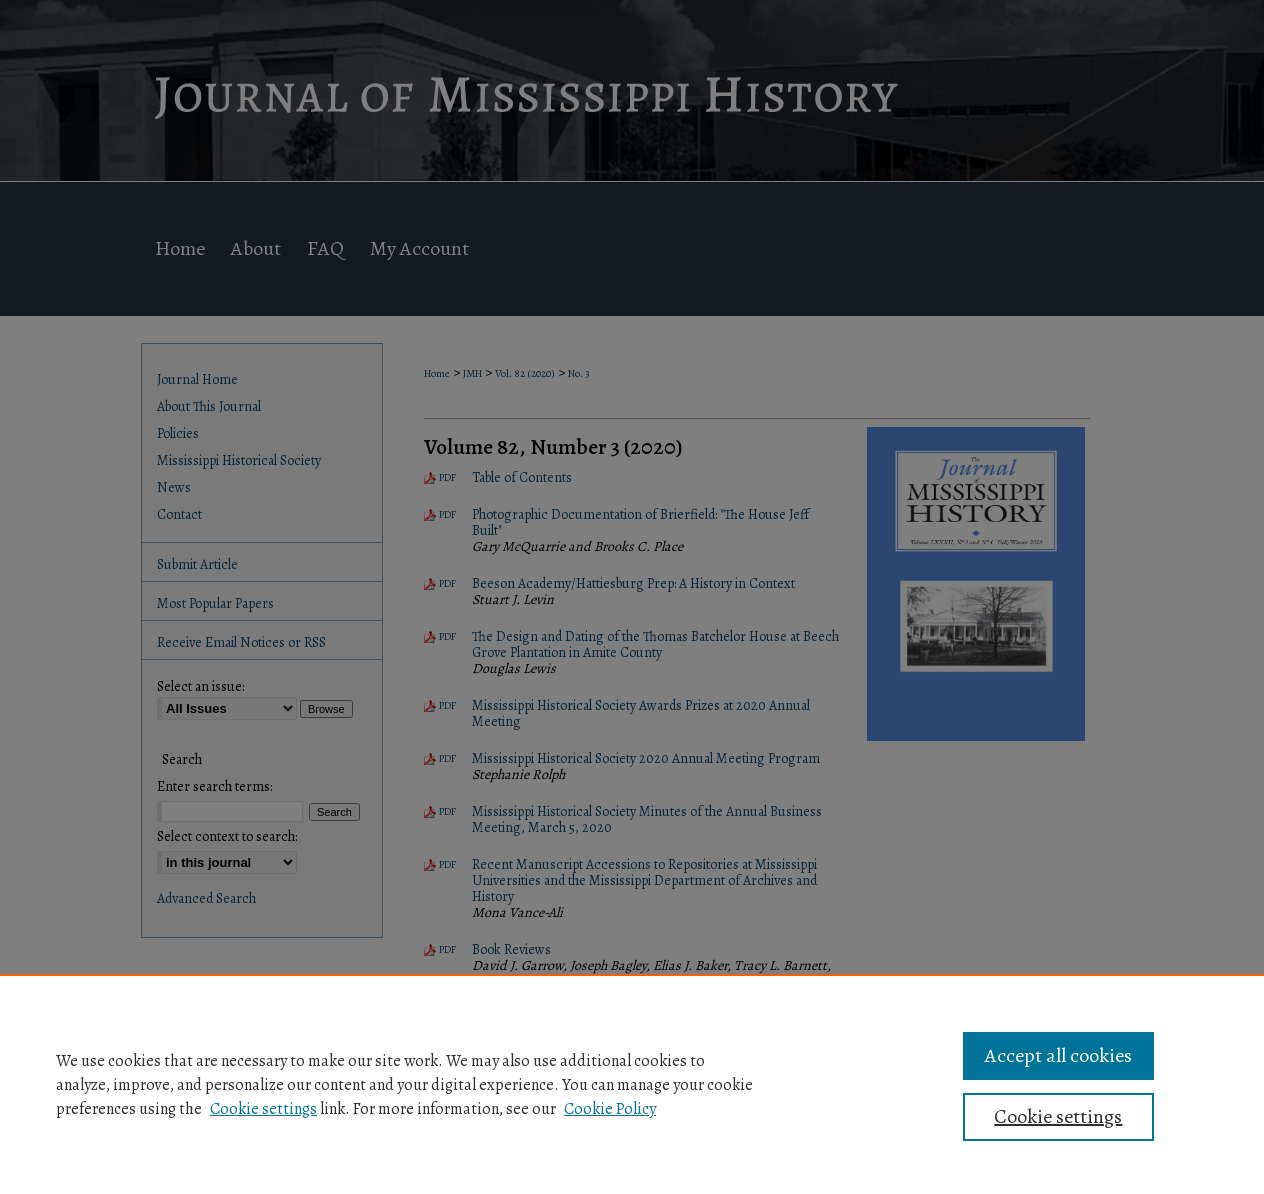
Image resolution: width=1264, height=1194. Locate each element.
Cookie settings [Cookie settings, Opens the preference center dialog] (1058, 1116)
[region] (632, 1084)
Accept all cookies (1058, 1055)
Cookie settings (263, 1109)
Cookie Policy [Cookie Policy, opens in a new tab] (610, 1109)
